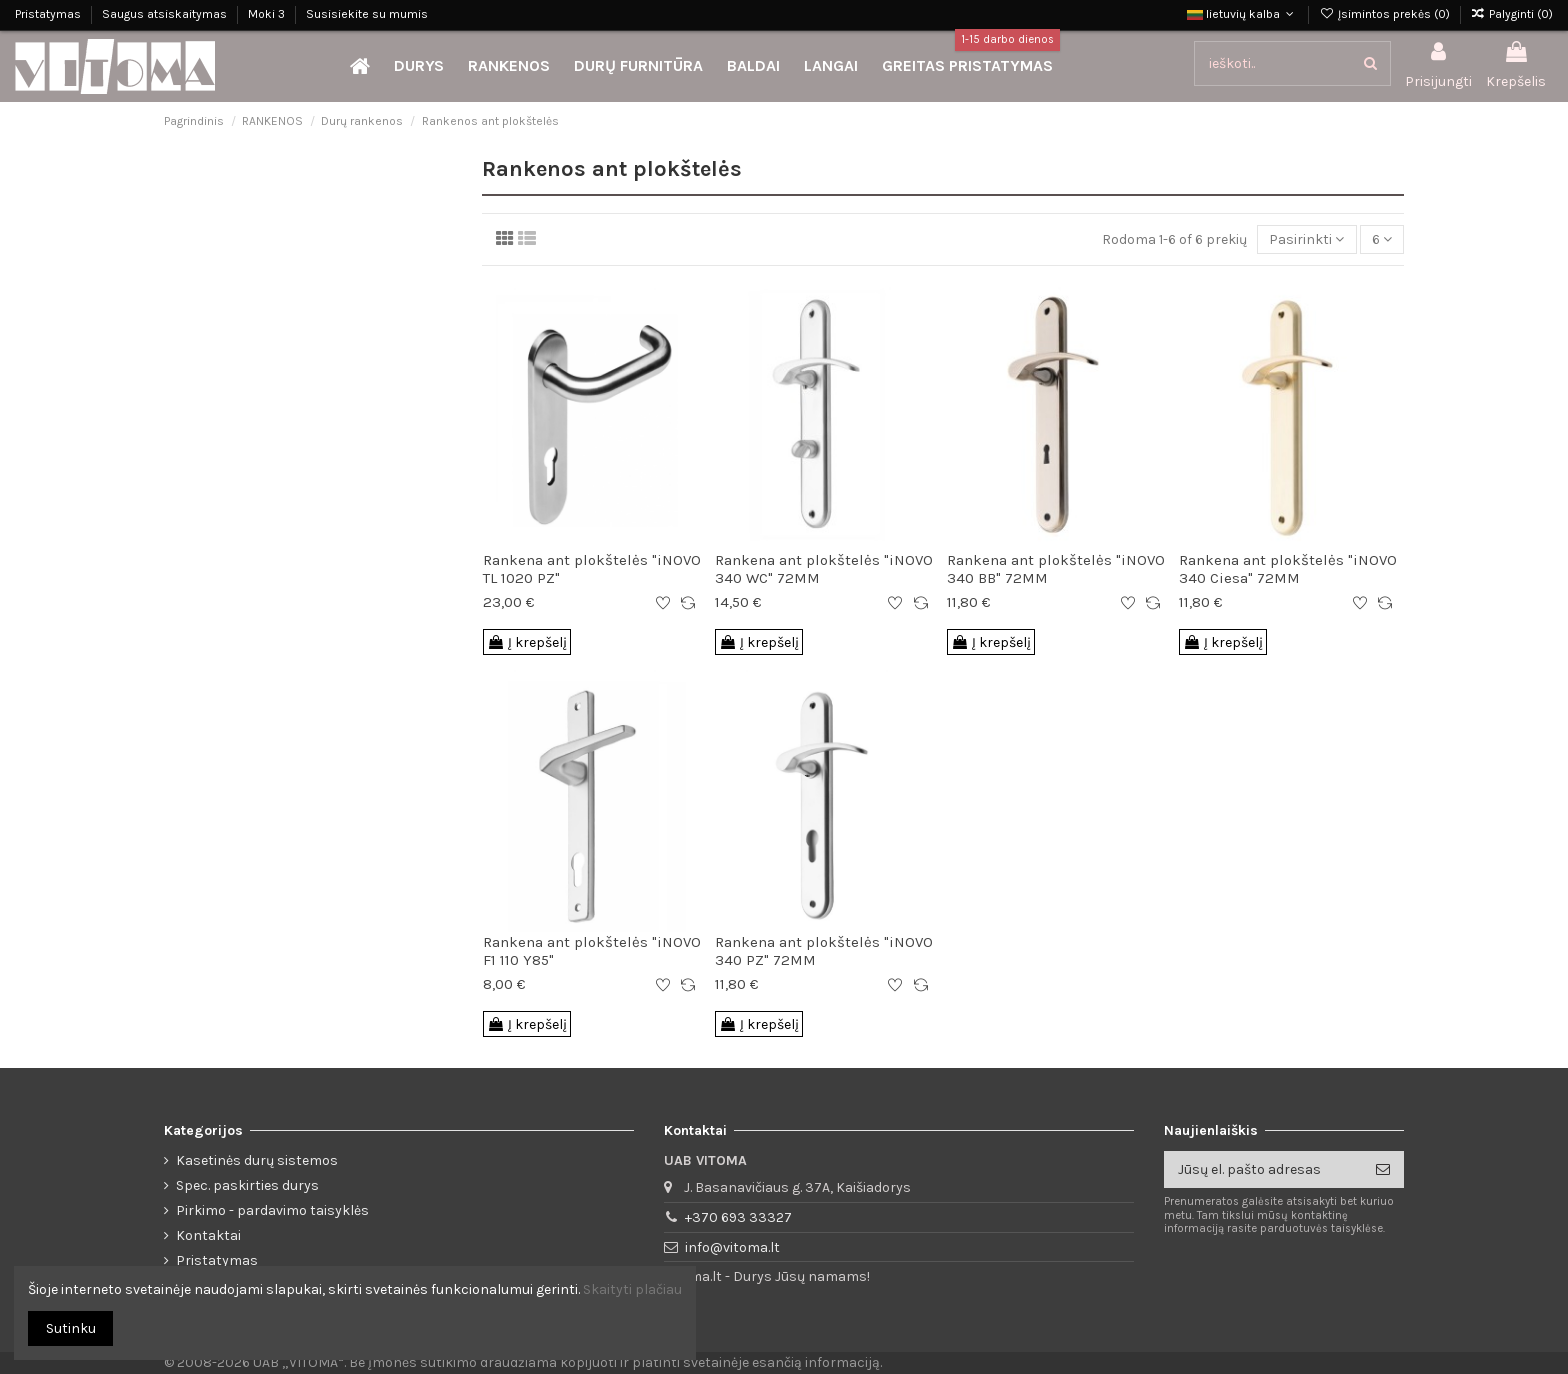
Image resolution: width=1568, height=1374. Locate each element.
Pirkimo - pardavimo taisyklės (272, 1210)
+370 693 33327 (738, 1217)
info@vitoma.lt (732, 1247)
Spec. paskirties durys (247, 1185)
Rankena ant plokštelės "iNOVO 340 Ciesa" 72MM (1288, 569)
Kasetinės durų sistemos (257, 1160)
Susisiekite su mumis (367, 14)
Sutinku (71, 1328)
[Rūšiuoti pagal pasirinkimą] (1306, 239)
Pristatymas (49, 14)
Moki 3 (268, 14)
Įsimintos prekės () (1385, 14)
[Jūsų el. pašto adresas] (1263, 1170)
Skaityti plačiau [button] (632, 1289)
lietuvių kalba (1242, 14)
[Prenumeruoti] (1383, 1170)
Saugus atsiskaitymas (166, 14)
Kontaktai (208, 1235)
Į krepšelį (527, 642)
